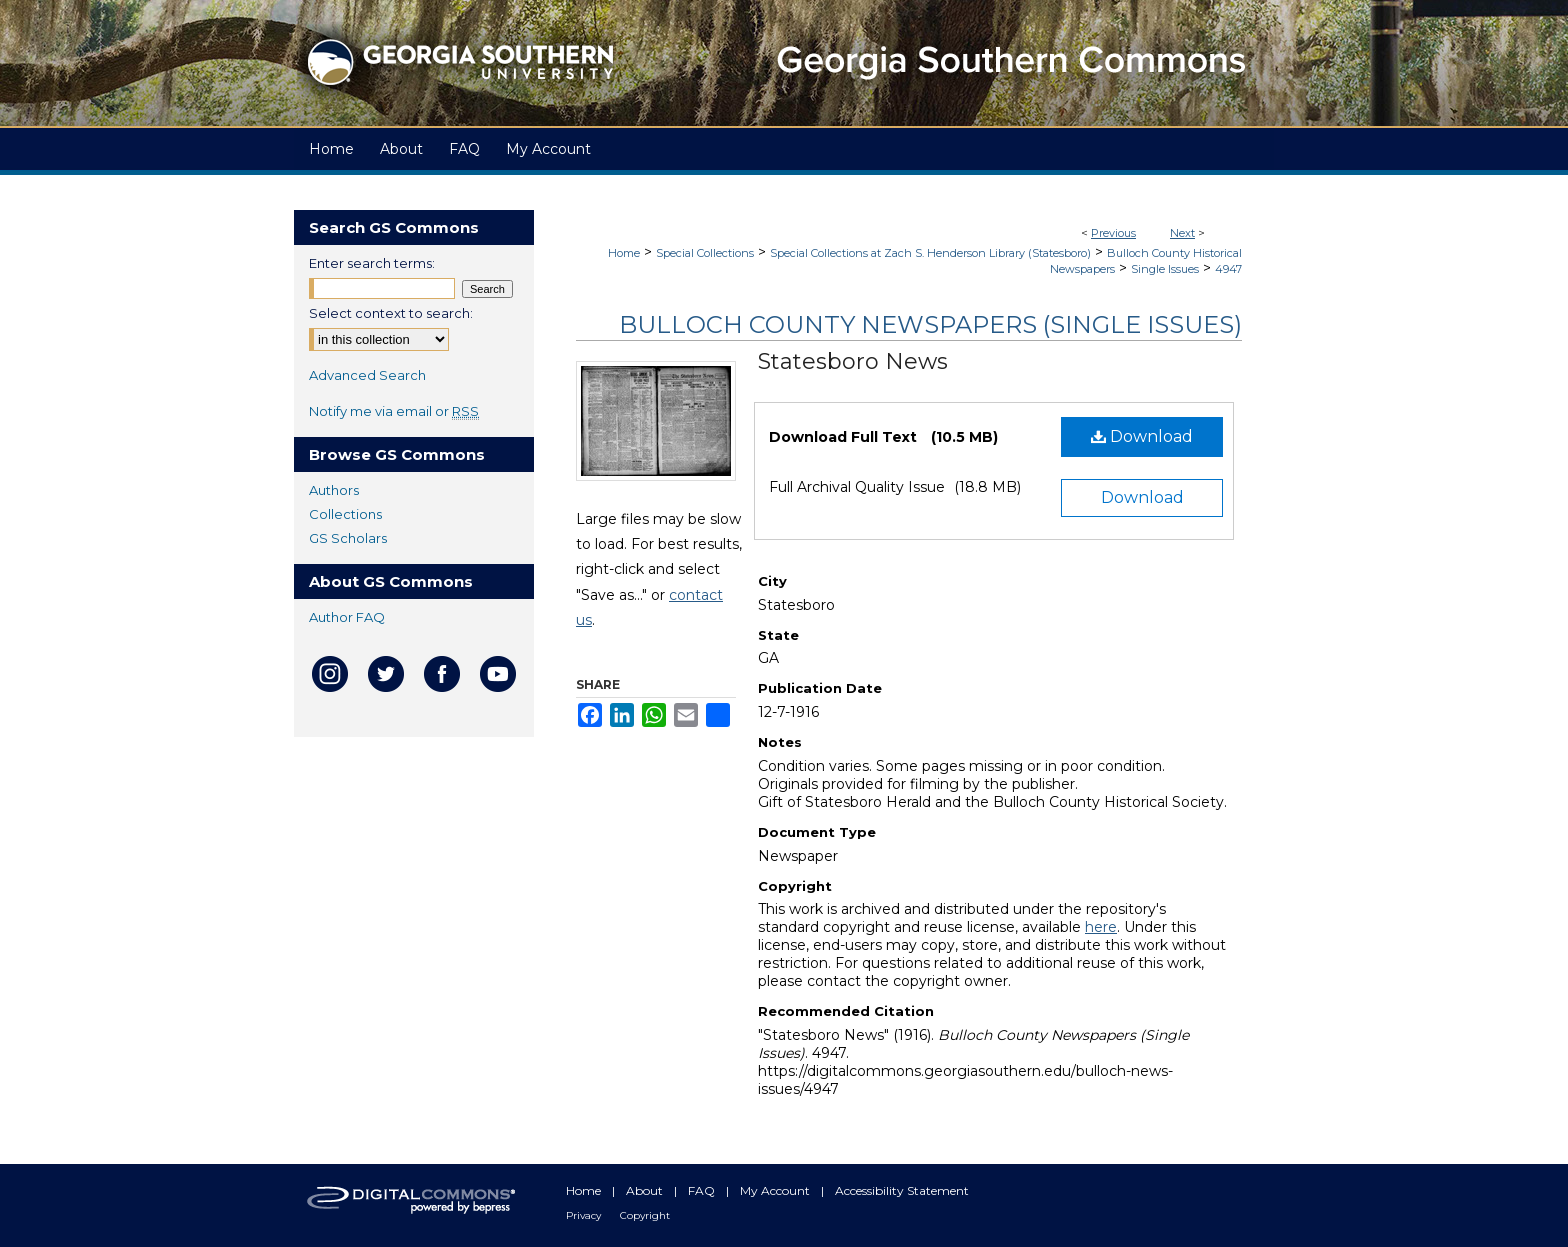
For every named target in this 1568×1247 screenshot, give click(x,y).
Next (1182, 233)
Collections (345, 514)
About (646, 1190)
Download (1142, 436)
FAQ (703, 1190)
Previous (1113, 233)
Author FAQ (347, 617)
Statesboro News (853, 361)
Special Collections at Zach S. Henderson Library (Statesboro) (930, 253)
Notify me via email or (394, 411)
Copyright (645, 1215)
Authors (334, 490)
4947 (1228, 269)
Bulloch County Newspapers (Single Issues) (930, 324)
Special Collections (705, 253)
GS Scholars (348, 538)
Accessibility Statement (902, 1190)
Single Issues (1165, 269)
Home (624, 253)
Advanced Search (367, 375)
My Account (776, 1190)
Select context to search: (391, 313)
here (1101, 927)
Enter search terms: (372, 263)
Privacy (585, 1215)
